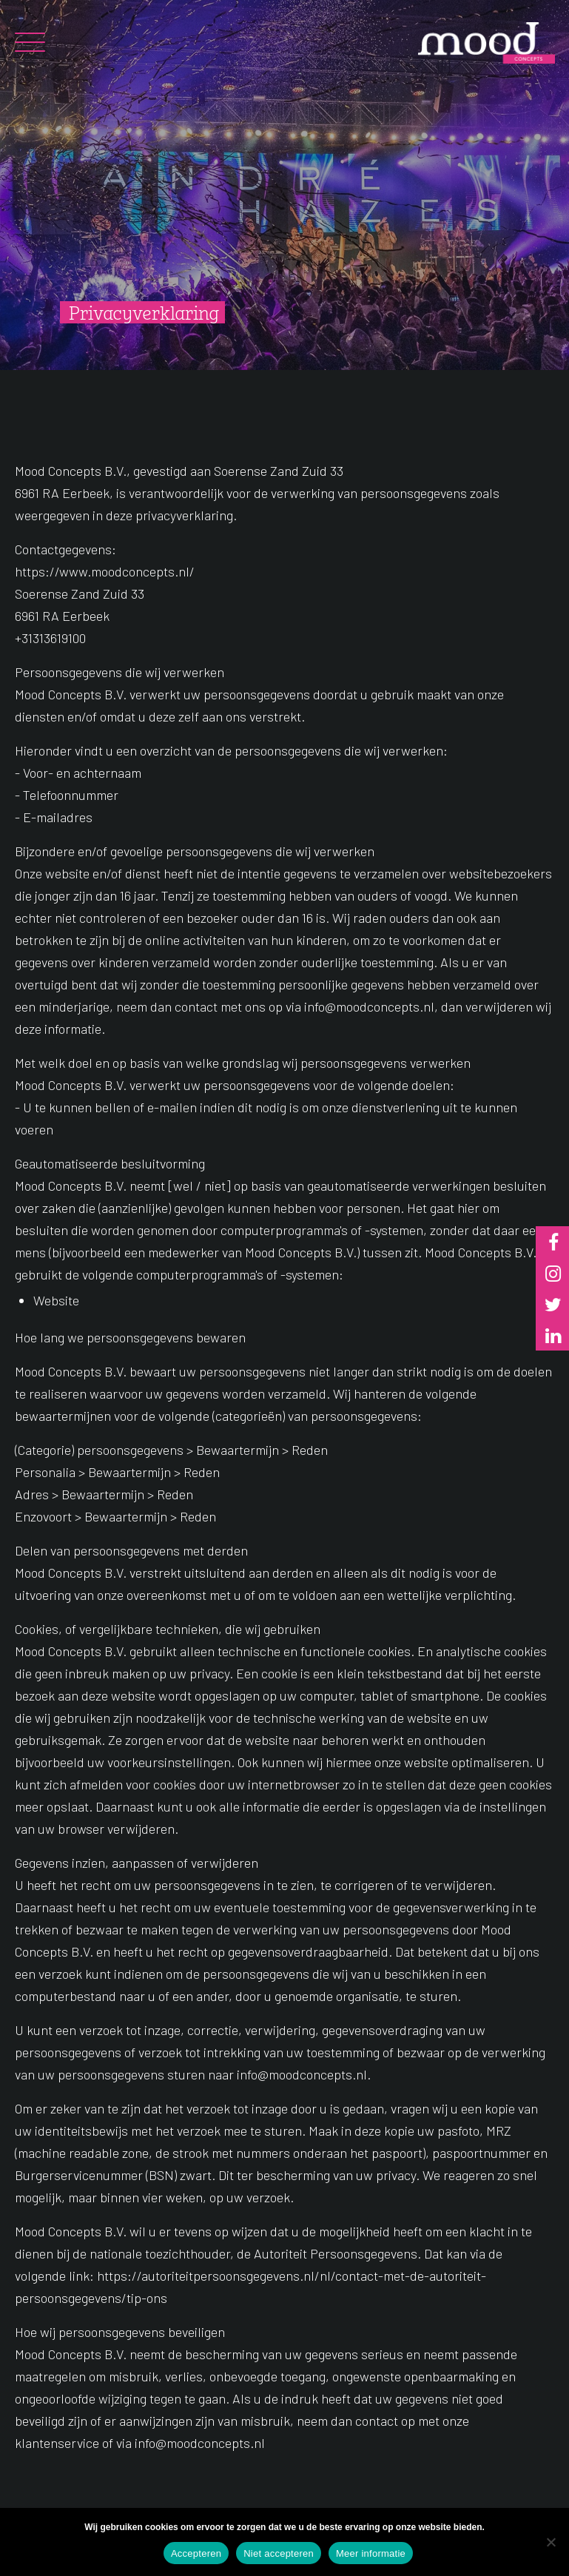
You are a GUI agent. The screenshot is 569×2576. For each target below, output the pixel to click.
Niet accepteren (278, 2553)
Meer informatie (370, 2553)
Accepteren (196, 2553)
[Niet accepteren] (550, 2542)
